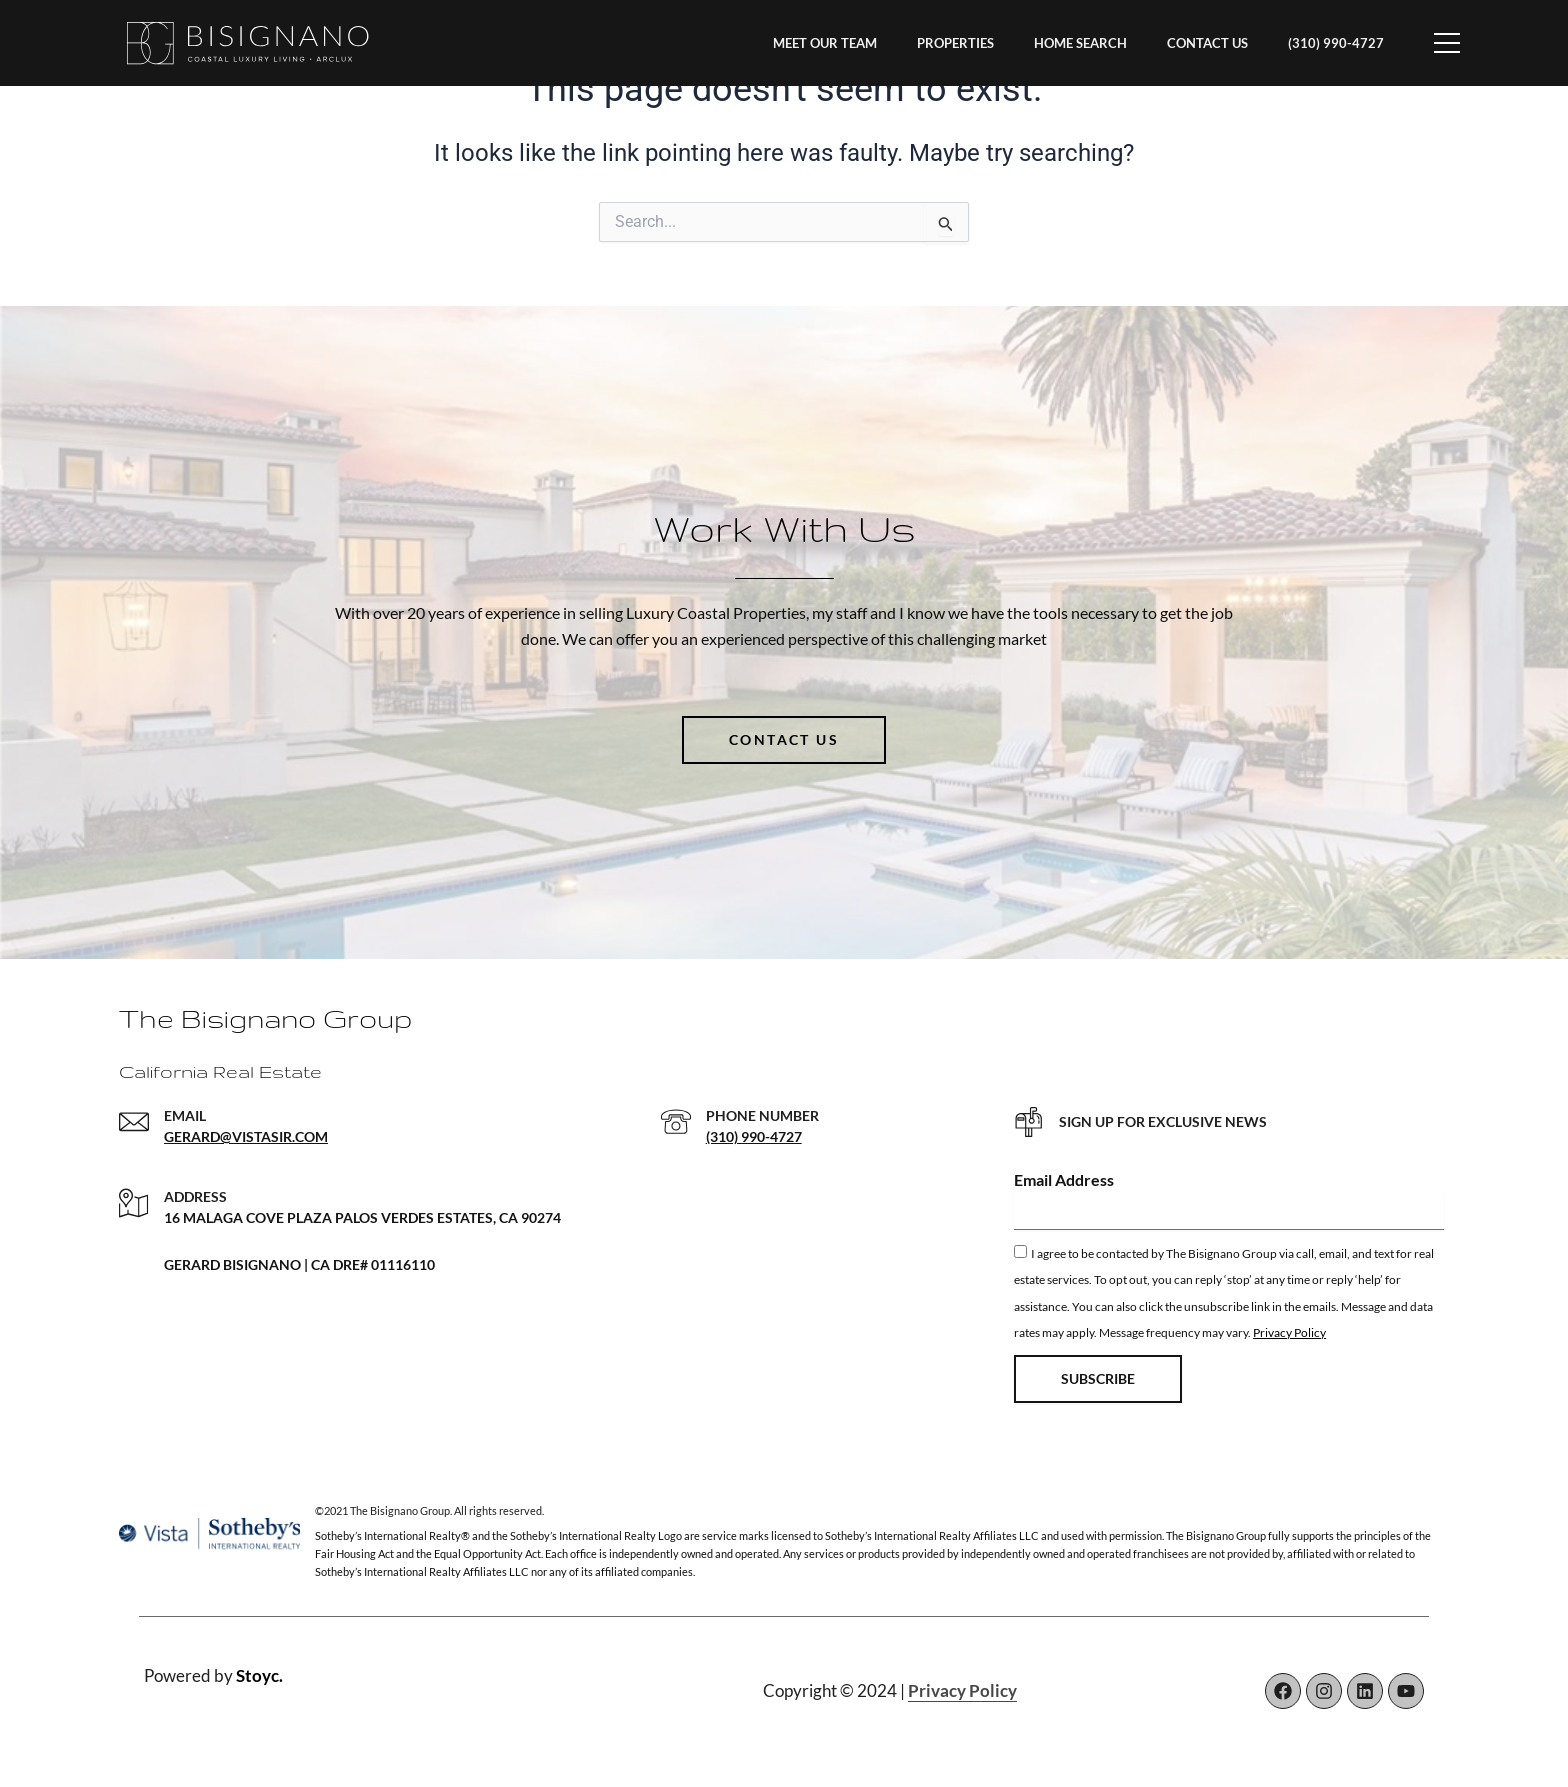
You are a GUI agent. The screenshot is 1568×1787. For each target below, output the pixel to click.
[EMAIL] (134, 1122)
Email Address (1064, 1179)
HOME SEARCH (1080, 43)
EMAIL (185, 1115)
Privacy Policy (1289, 1332)
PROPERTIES (955, 43)
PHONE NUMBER (762, 1115)
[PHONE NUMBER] (676, 1122)
